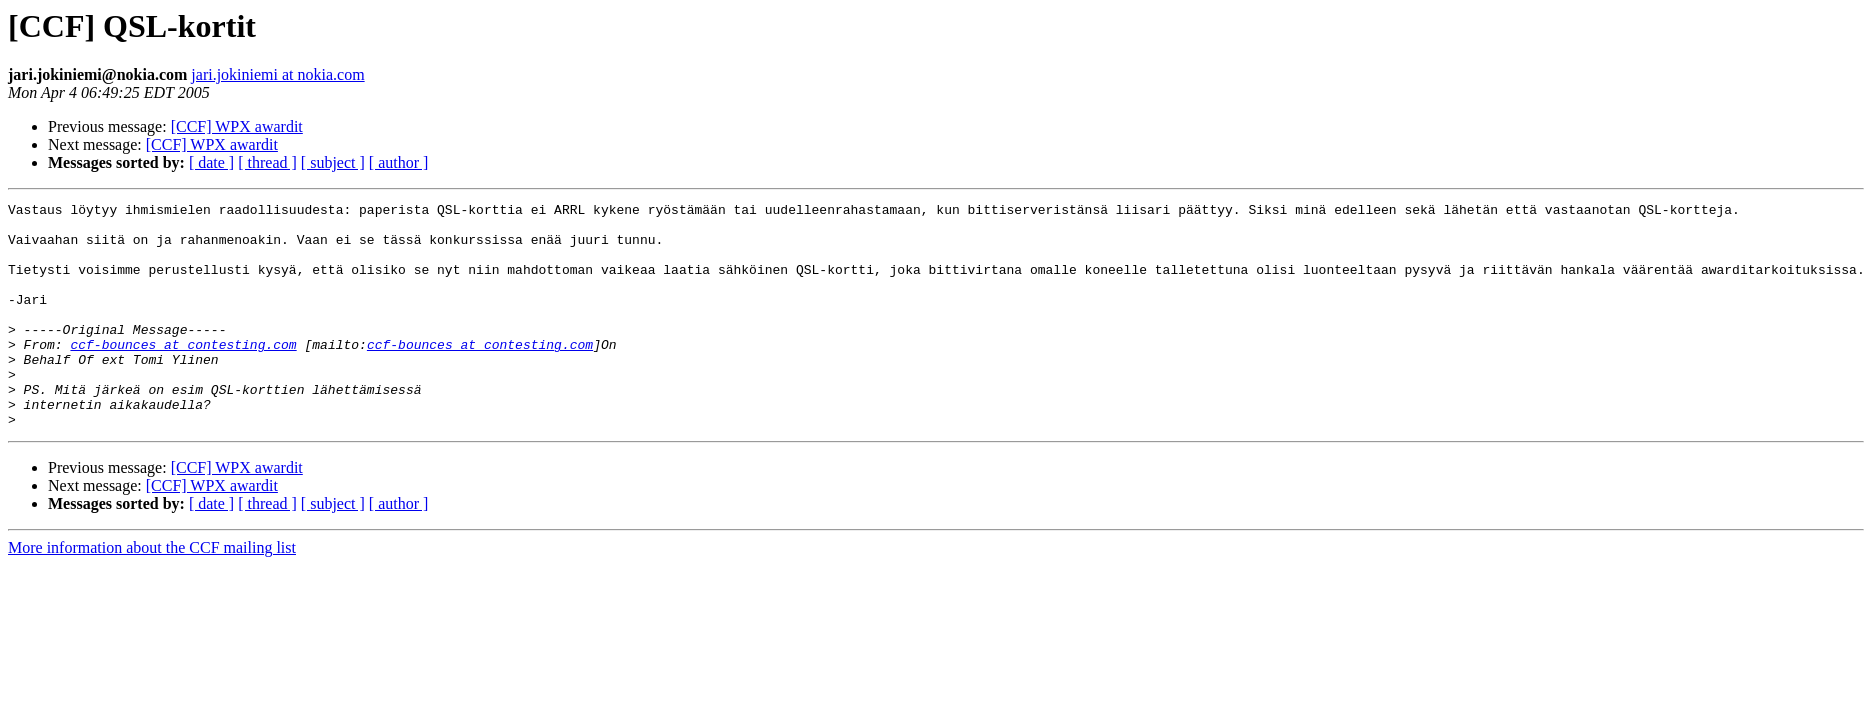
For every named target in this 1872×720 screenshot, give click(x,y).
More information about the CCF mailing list (152, 592)
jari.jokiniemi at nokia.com (277, 74)
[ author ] (399, 162)
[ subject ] (333, 162)
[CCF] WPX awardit (237, 126)
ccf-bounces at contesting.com (183, 374)
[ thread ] (267, 162)
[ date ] (211, 162)
